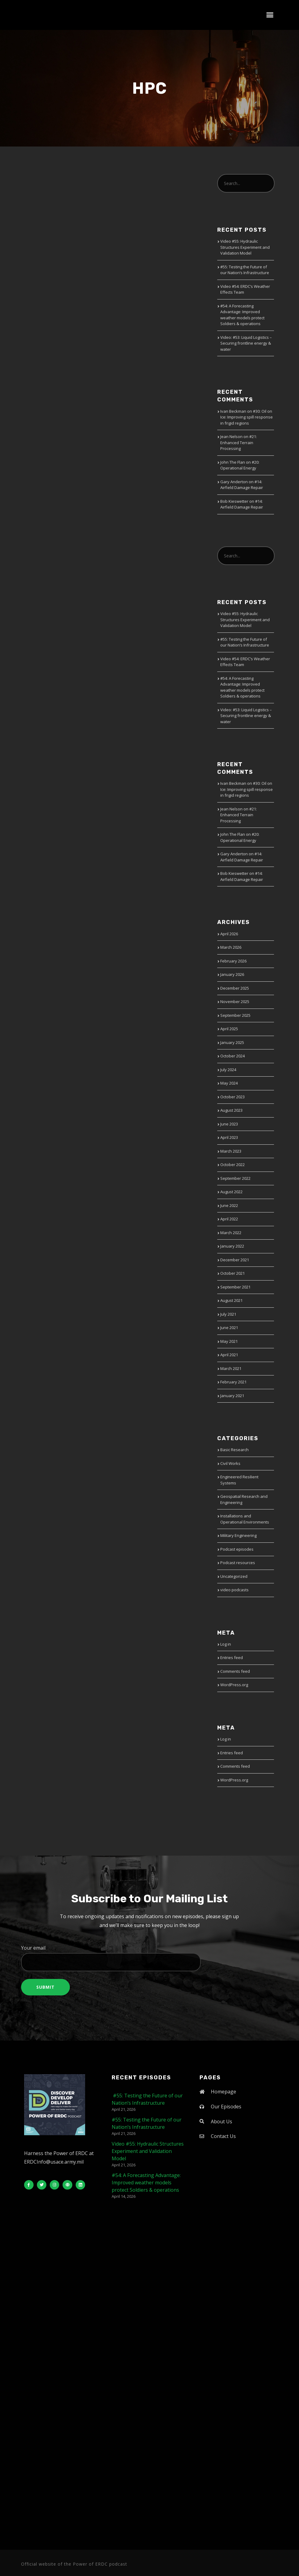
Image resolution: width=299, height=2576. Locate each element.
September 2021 (235, 1287)
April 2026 (229, 934)
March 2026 (230, 947)
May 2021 (229, 1341)
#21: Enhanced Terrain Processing (238, 442)
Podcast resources (237, 1562)
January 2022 (232, 1246)
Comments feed (235, 1671)
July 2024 (228, 1069)
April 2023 (229, 1137)
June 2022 (229, 1205)
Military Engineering (238, 1535)
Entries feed (231, 1657)
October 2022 (232, 1164)
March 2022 (230, 1232)
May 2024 (229, 1083)
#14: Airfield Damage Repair (241, 485)
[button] (270, 15)
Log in (225, 1644)
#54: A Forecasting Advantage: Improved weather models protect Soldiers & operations (242, 315)
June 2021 (229, 1327)
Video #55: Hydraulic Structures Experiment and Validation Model (245, 247)
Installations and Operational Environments (244, 1519)
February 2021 (233, 1382)
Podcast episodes (237, 1549)
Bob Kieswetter (234, 501)
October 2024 (232, 1056)
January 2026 (232, 974)
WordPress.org (234, 1684)
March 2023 (230, 1151)
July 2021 (228, 1314)
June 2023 (229, 1124)
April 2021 (229, 1354)
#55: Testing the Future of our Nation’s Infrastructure (244, 270)
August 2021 (231, 1300)
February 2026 (233, 961)
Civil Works (230, 1463)
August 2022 (231, 1191)
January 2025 (232, 1042)
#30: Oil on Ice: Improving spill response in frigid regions (246, 417)
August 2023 (231, 1110)
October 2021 (232, 1273)
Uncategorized (233, 1576)
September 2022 (235, 1178)
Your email (149, 1957)
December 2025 (234, 988)
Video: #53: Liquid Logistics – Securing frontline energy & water (246, 343)
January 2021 (232, 1395)
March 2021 (230, 1368)
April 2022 (229, 1219)
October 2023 (232, 1097)
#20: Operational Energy (239, 465)
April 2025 (229, 1028)
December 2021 (234, 1260)
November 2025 (234, 1001)
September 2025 (235, 1015)
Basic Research (234, 1449)
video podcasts (234, 1589)
